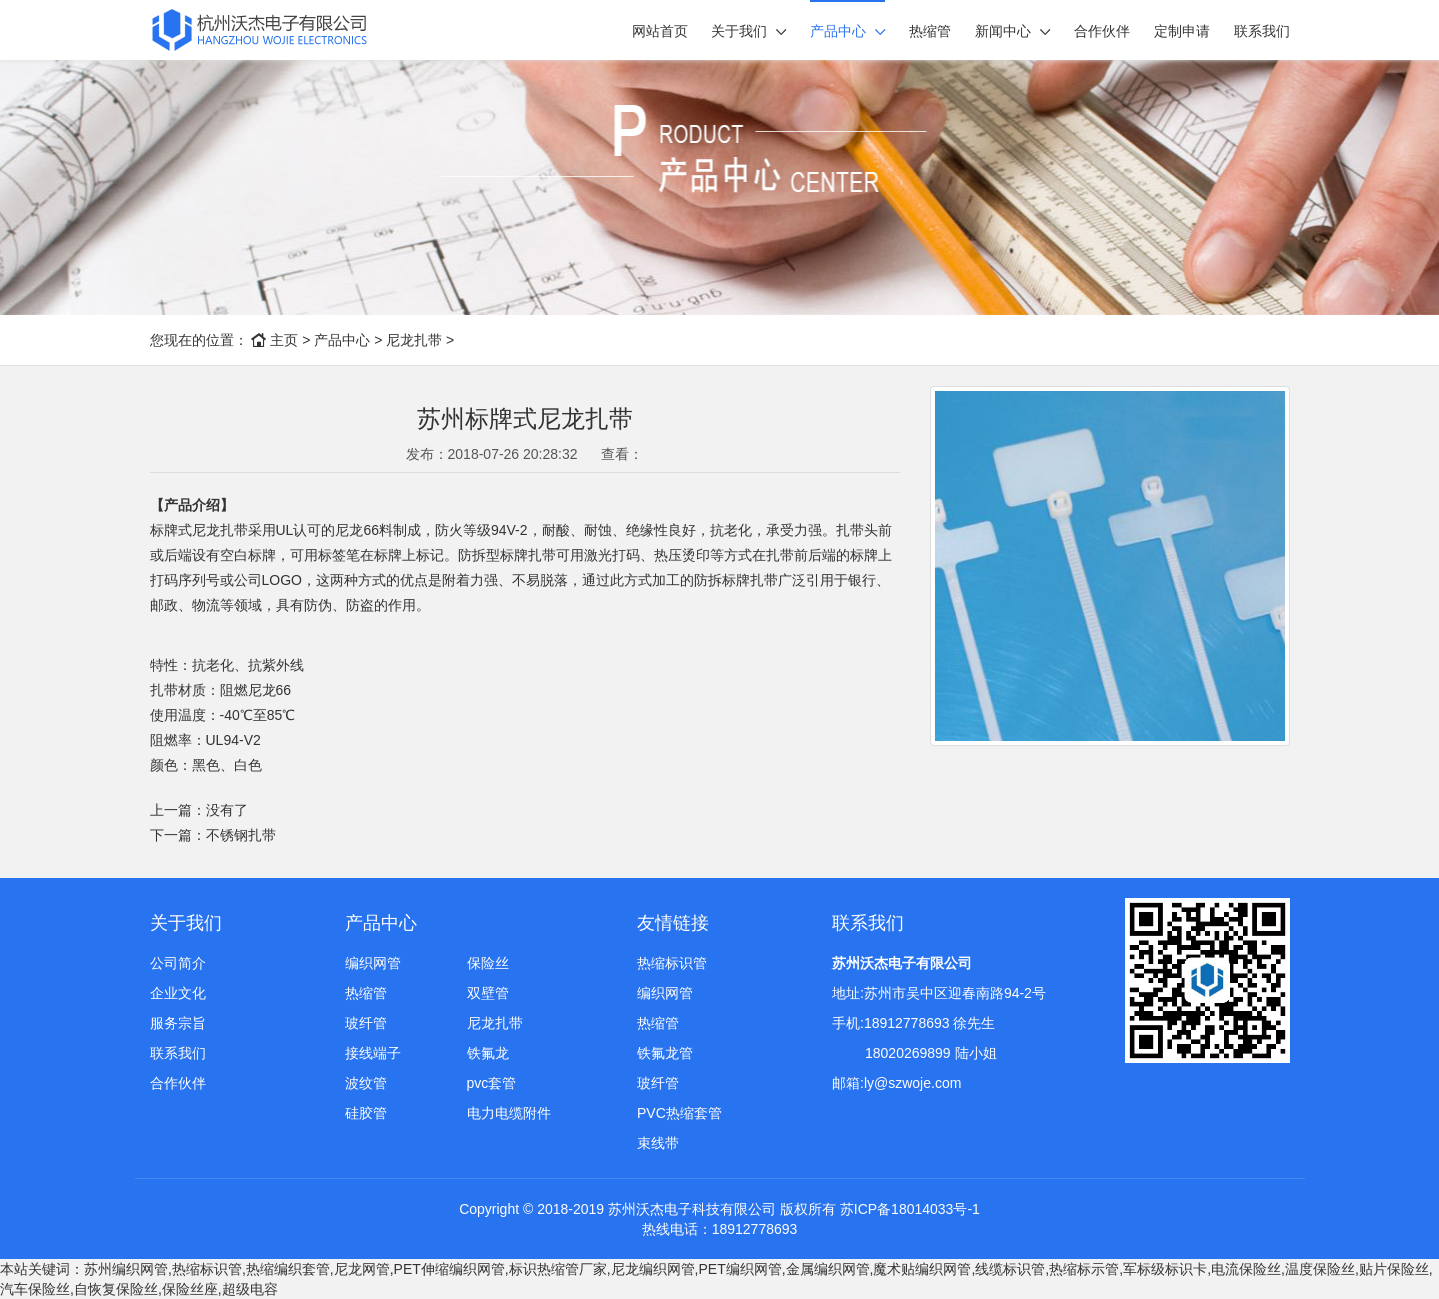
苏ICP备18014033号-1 (910, 1209)
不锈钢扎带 (241, 835)
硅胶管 (366, 1113)
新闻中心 (1003, 31)
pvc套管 (492, 1083)
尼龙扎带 (414, 340)
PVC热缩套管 (679, 1113)
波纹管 (366, 1083)
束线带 (658, 1143)
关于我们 (739, 31)
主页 (284, 340)
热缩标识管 (672, 963)
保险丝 (488, 963)
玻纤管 (366, 1023)
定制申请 (1182, 31)
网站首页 (660, 31)
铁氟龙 (488, 1053)
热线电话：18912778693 (720, 1229)
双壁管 (488, 993)
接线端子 (373, 1053)
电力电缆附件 (509, 1113)
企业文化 (178, 993)
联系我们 (1262, 31)
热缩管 (930, 31)
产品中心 (838, 31)
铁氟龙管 (665, 1053)
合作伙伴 (1102, 31)
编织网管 (373, 963)
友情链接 (673, 923)
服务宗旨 (178, 1023)
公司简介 (178, 963)
